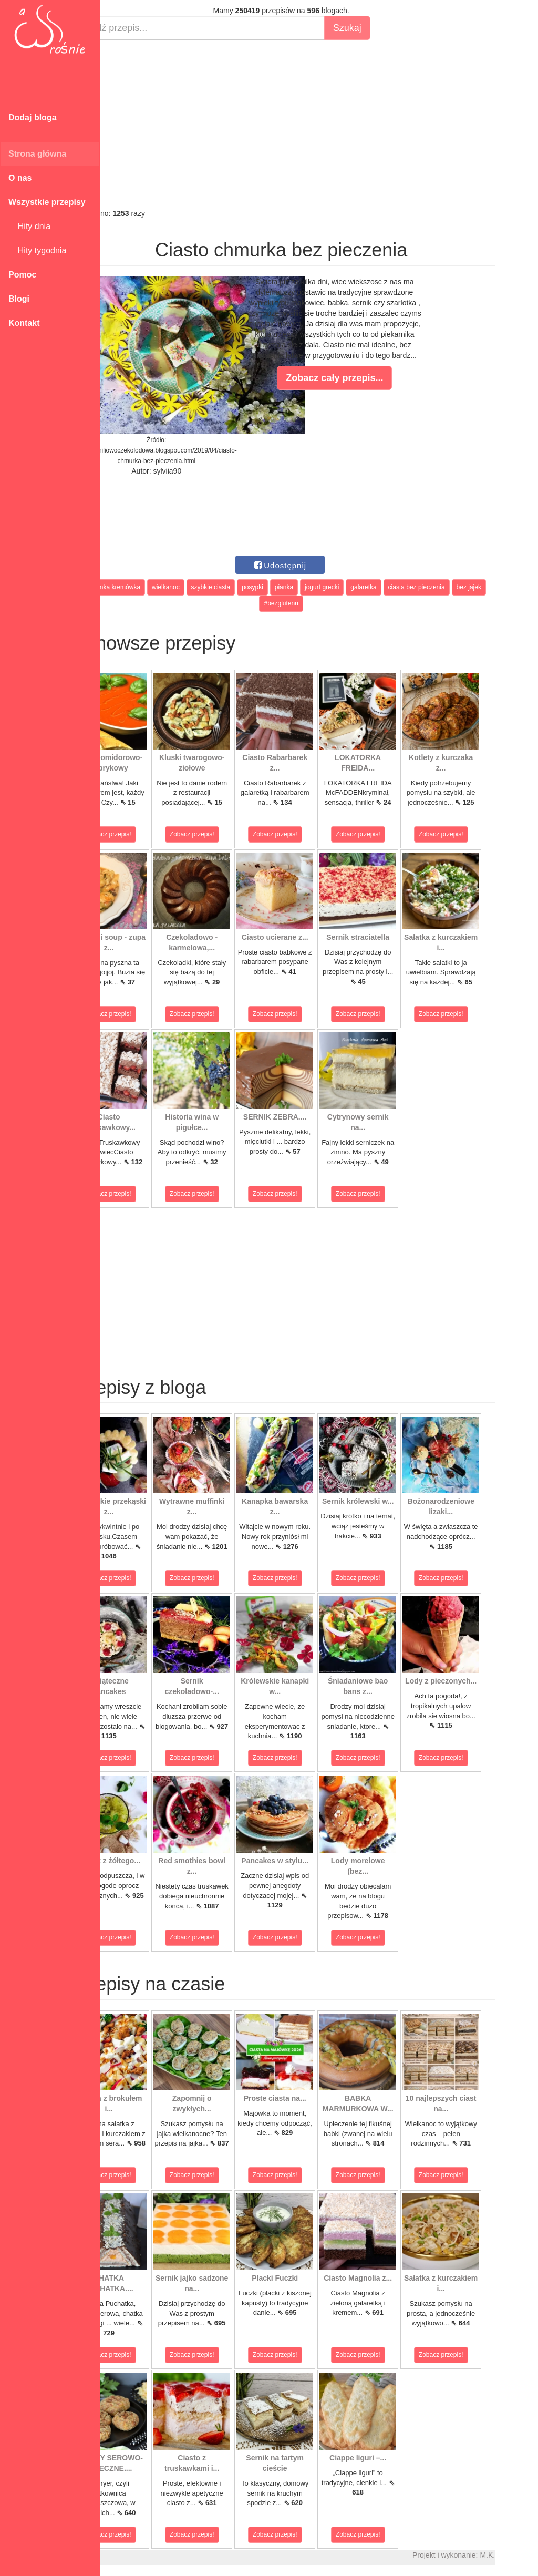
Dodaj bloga (32, 117)
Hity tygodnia (37, 250)
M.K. (525, 2555)
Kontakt (24, 323)
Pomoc (22, 274)
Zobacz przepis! (147, 834)
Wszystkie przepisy (47, 202)
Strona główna (37, 153)
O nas (20, 177)
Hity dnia (29, 226)
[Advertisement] (319, 124)
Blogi (18, 298)
